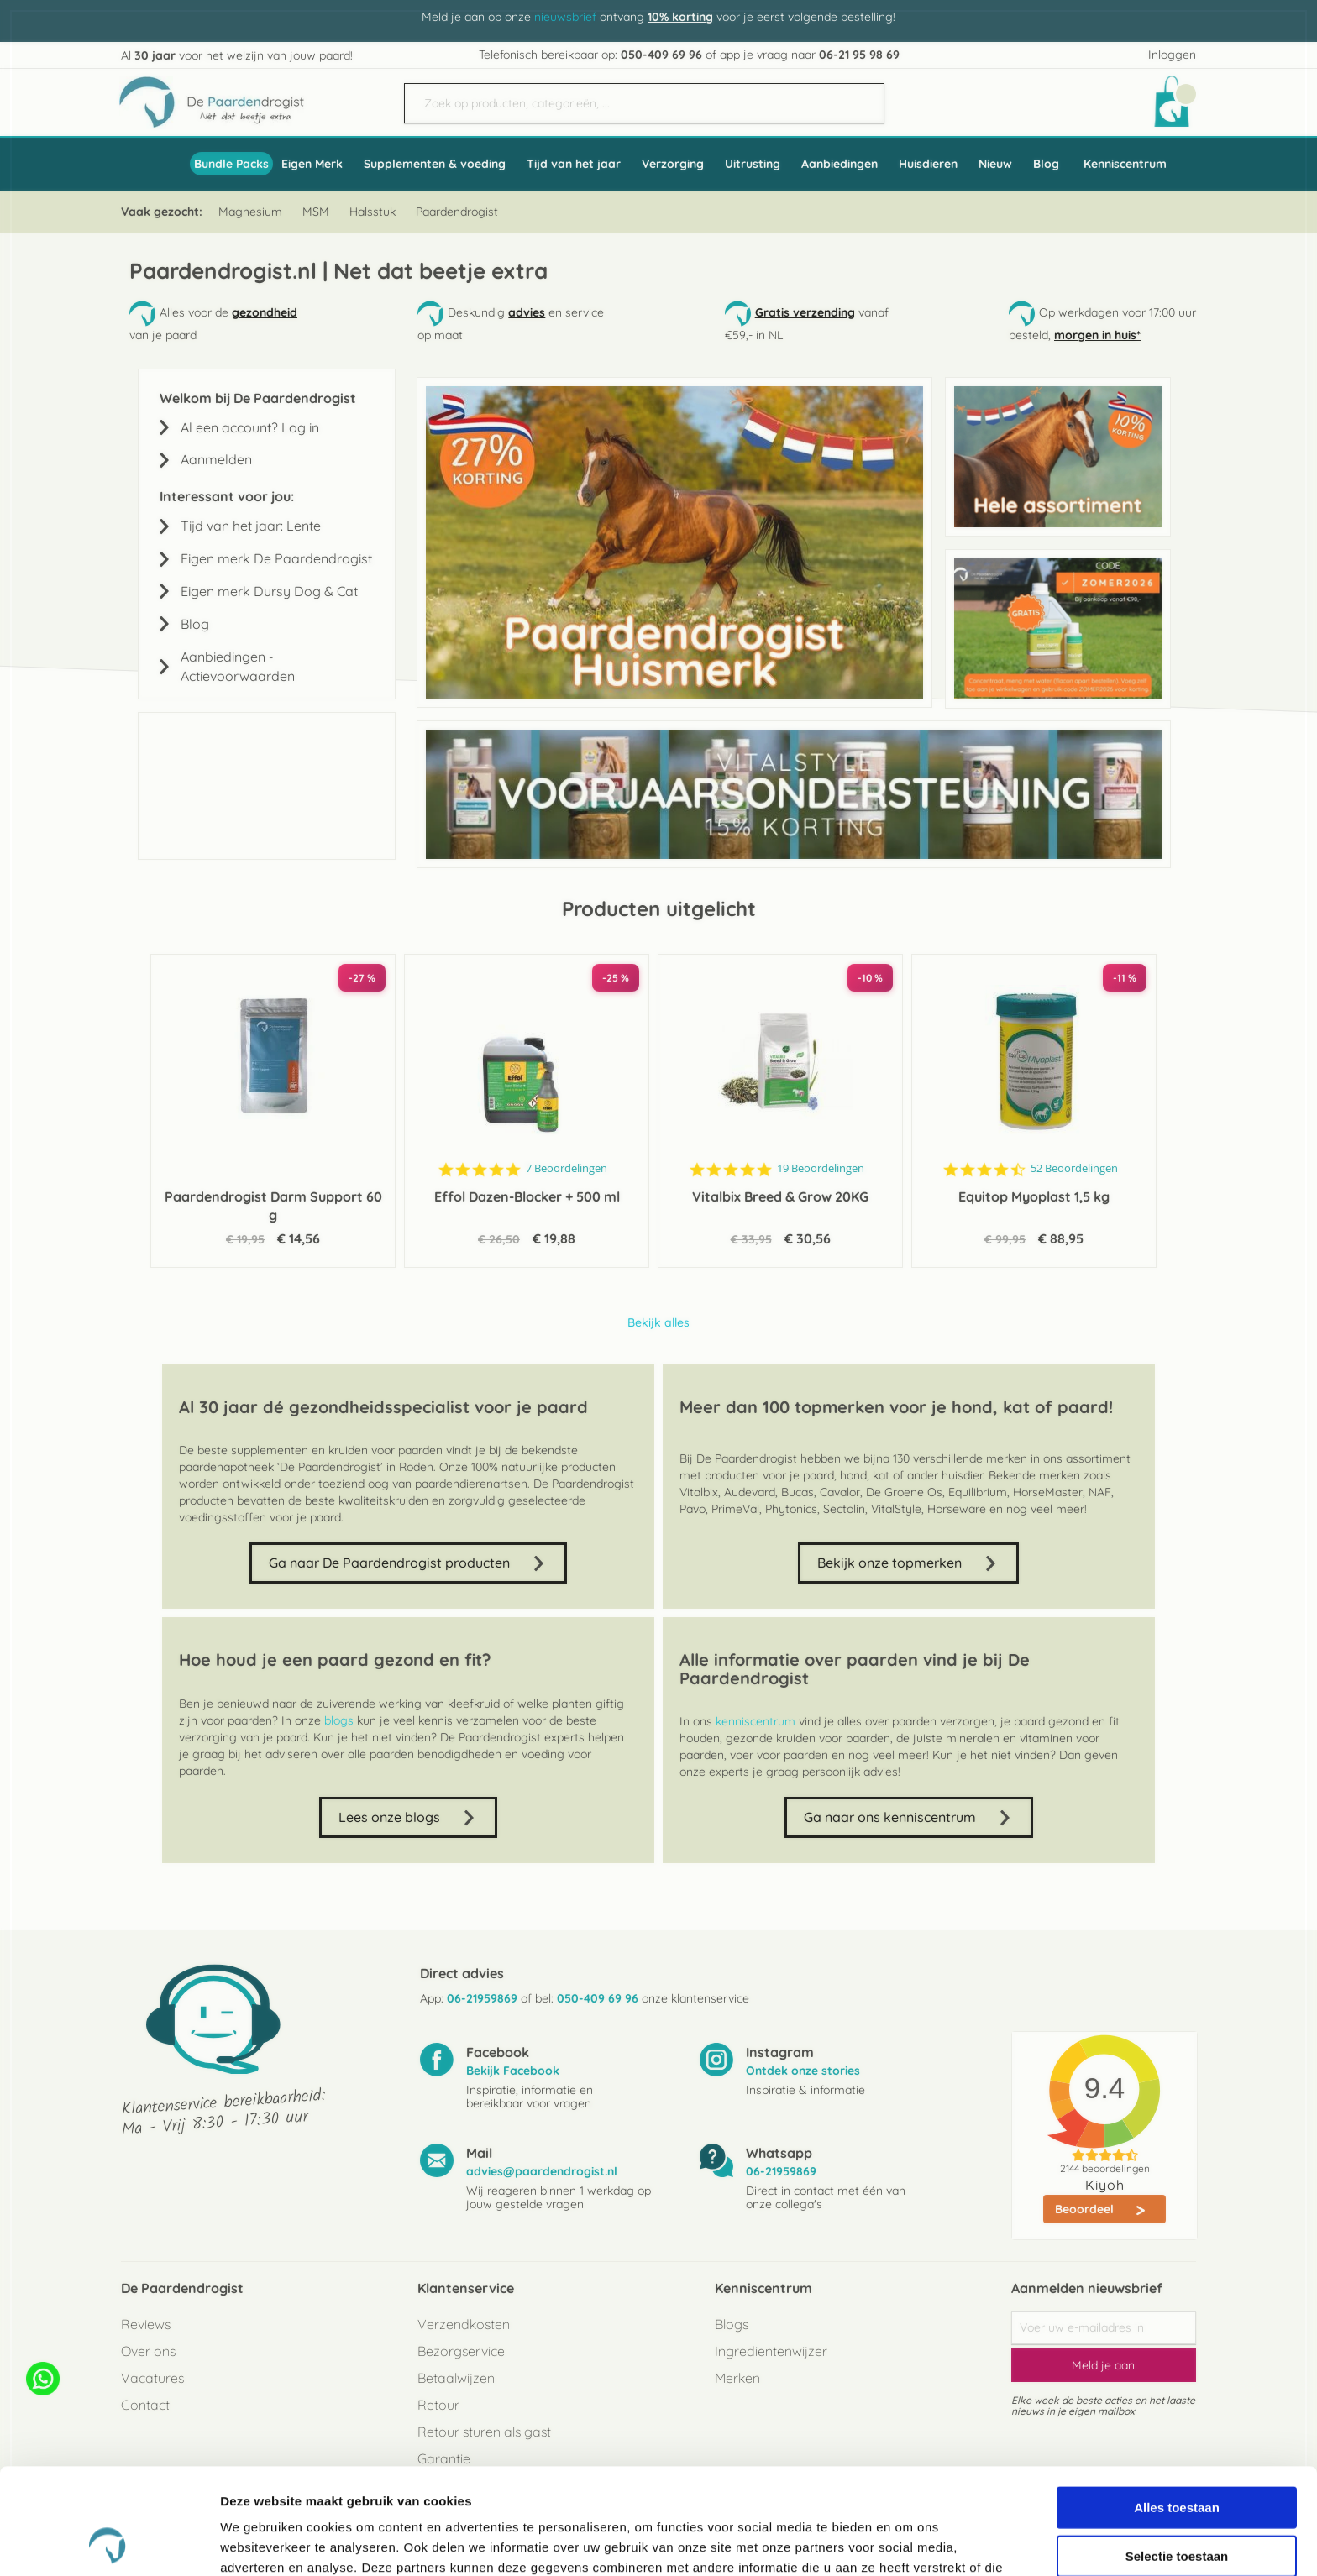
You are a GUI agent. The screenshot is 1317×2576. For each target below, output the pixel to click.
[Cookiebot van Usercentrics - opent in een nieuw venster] (108, 2543)
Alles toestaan (1177, 2408)
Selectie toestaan (1177, 2456)
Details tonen (907, 2543)
